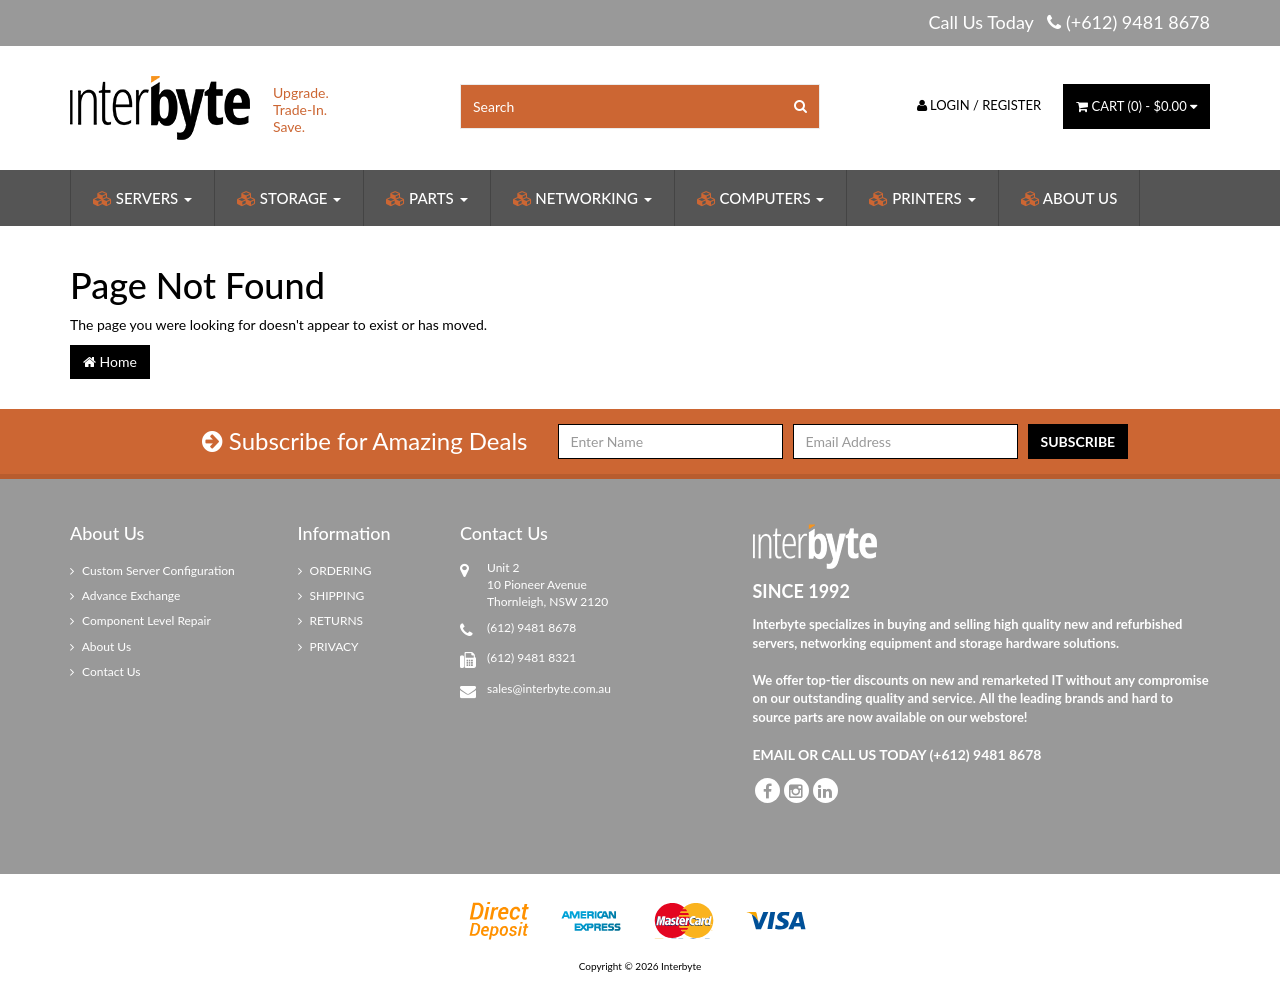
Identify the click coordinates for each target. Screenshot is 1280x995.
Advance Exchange (125, 595)
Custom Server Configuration (152, 570)
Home (110, 361)
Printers (922, 198)
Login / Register (979, 105)
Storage (289, 198)
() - (1136, 106)
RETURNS (331, 620)
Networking (582, 198)
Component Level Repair (140, 620)
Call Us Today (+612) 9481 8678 (1069, 22)
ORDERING (335, 570)
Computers (761, 198)
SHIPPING (331, 595)
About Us (1069, 198)
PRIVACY (328, 646)
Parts (426, 198)
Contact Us (105, 671)
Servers (142, 198)
